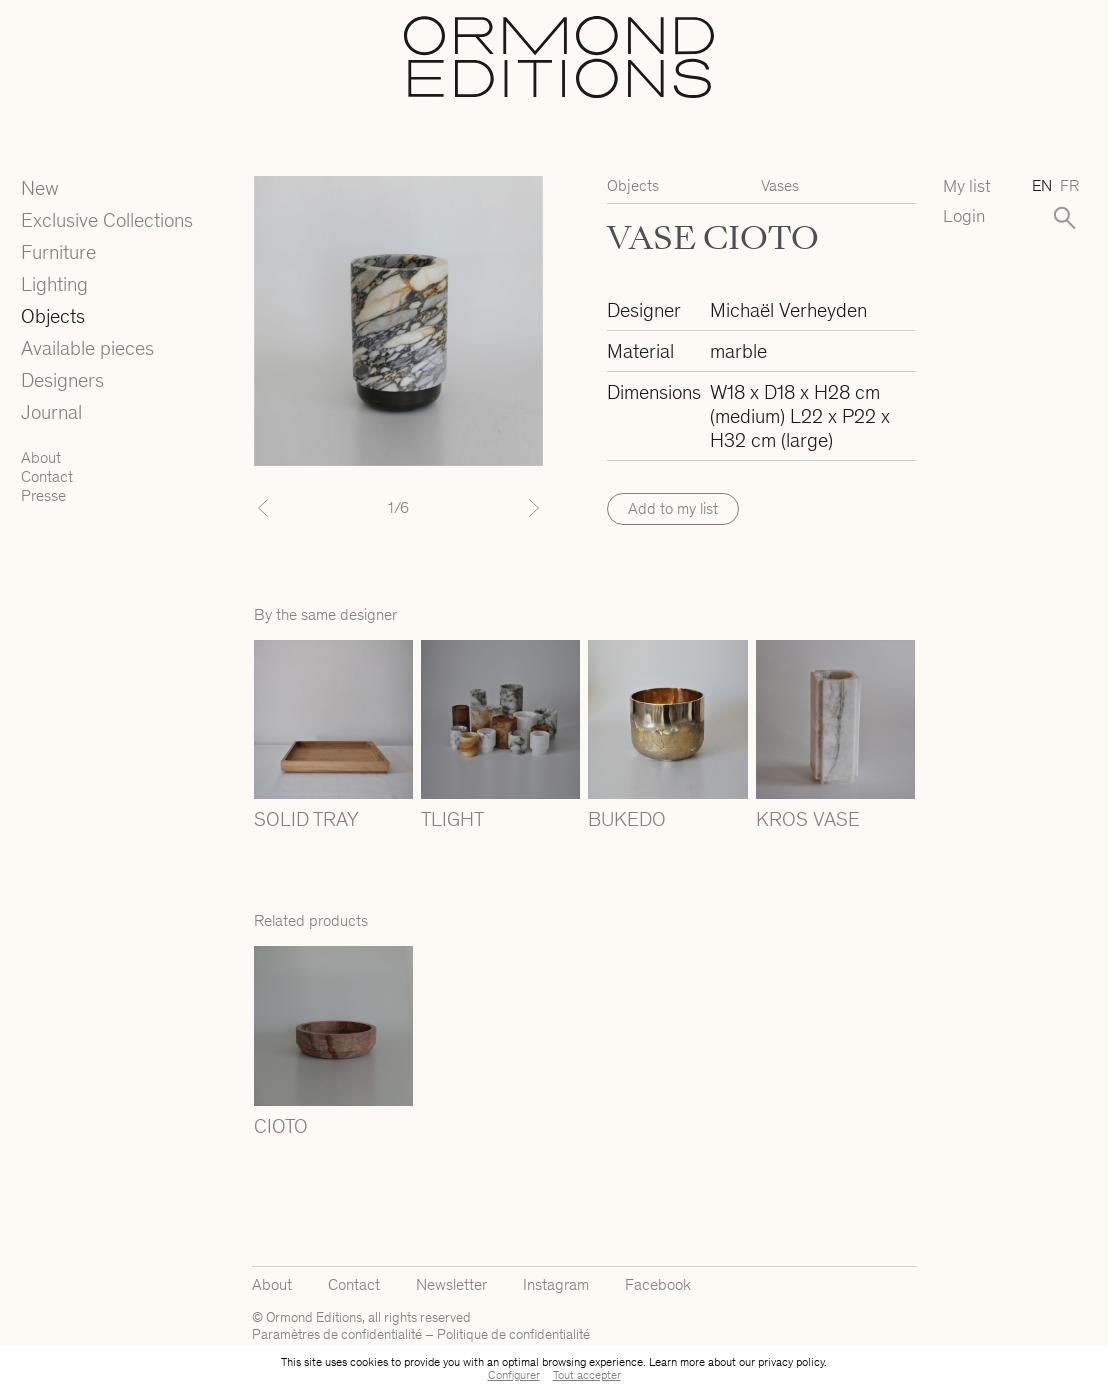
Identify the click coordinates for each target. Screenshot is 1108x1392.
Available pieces (87, 348)
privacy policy (791, 1362)
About (41, 457)
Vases (780, 185)
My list (967, 186)
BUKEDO (627, 819)
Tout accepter (587, 1375)
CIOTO (281, 1126)
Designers (62, 380)
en (1042, 185)
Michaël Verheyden (788, 310)
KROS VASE (808, 819)
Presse (43, 495)
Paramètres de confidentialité (337, 1334)
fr (1069, 185)
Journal (51, 412)
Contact (47, 476)
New (40, 188)
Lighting (54, 284)
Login (964, 216)
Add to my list (673, 508)
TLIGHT (452, 819)
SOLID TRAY (306, 819)
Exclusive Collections (107, 220)
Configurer (514, 1375)
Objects (53, 316)
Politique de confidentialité (513, 1334)
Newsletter (451, 1284)
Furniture (58, 252)
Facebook (658, 1284)
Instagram (556, 1284)
